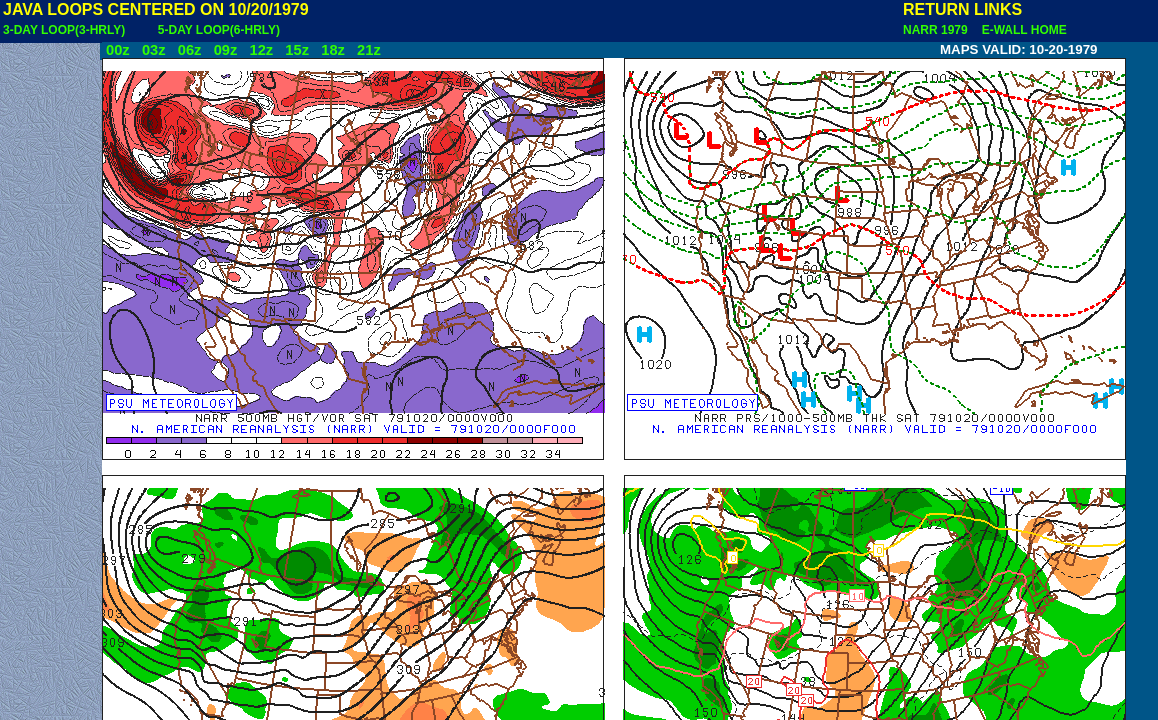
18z (333, 50)
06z (190, 50)
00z (118, 50)
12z (261, 50)
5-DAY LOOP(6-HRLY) (219, 30)
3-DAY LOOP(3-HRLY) (64, 30)
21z (369, 50)
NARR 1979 (937, 30)
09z (226, 50)
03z (154, 50)
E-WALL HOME (1021, 30)
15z (297, 50)
